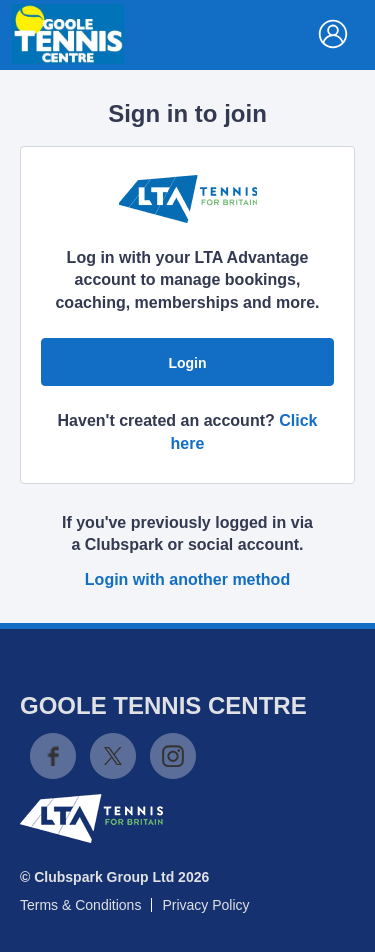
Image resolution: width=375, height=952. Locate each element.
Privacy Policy (205, 905)
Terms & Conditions (80, 905)
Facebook (53, 756)
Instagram (173, 756)
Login (187, 363)
